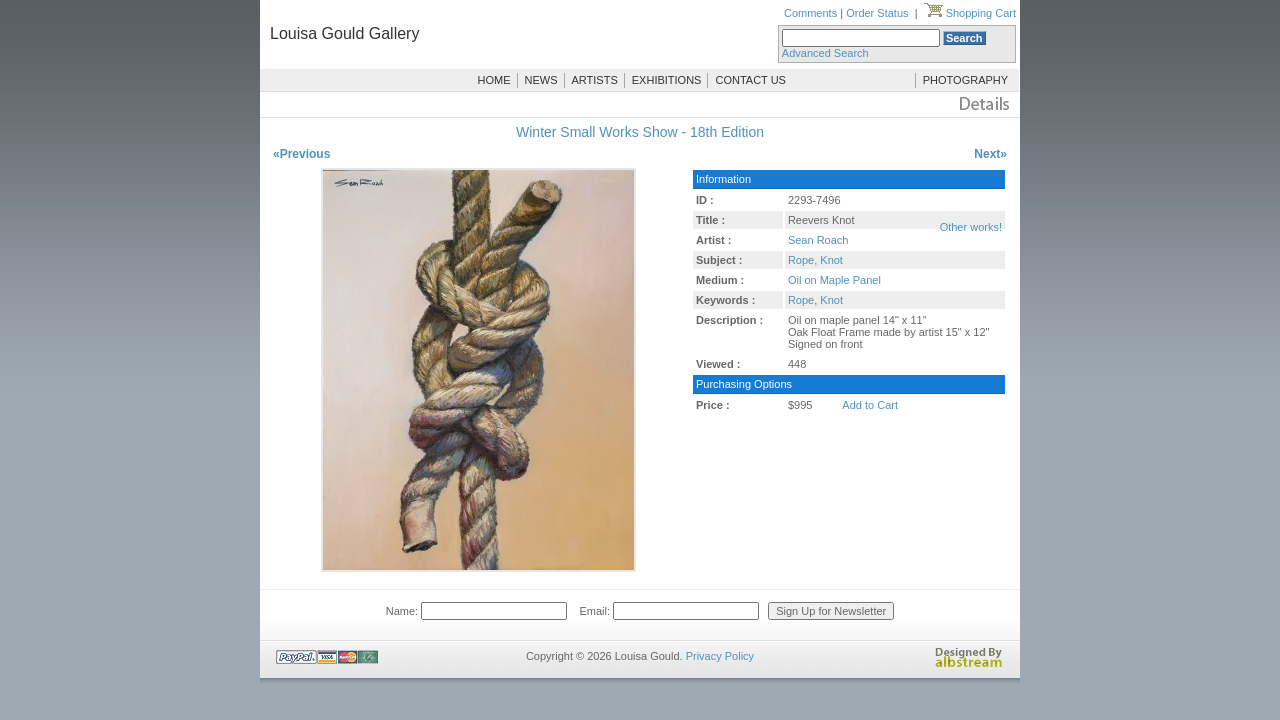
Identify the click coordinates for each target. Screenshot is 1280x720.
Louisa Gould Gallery (344, 33)
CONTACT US (750, 80)
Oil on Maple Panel (834, 280)
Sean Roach (818, 240)
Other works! (971, 227)
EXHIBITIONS (667, 80)
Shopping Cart (970, 13)
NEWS (541, 80)
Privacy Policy (720, 656)
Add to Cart (870, 405)
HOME (494, 80)
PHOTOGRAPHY (965, 80)
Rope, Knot (815, 260)
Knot (831, 300)
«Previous (301, 154)
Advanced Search (825, 53)
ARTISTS (595, 80)
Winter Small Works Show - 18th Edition (640, 132)
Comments (810, 13)
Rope (801, 300)
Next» (990, 154)
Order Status (877, 13)
